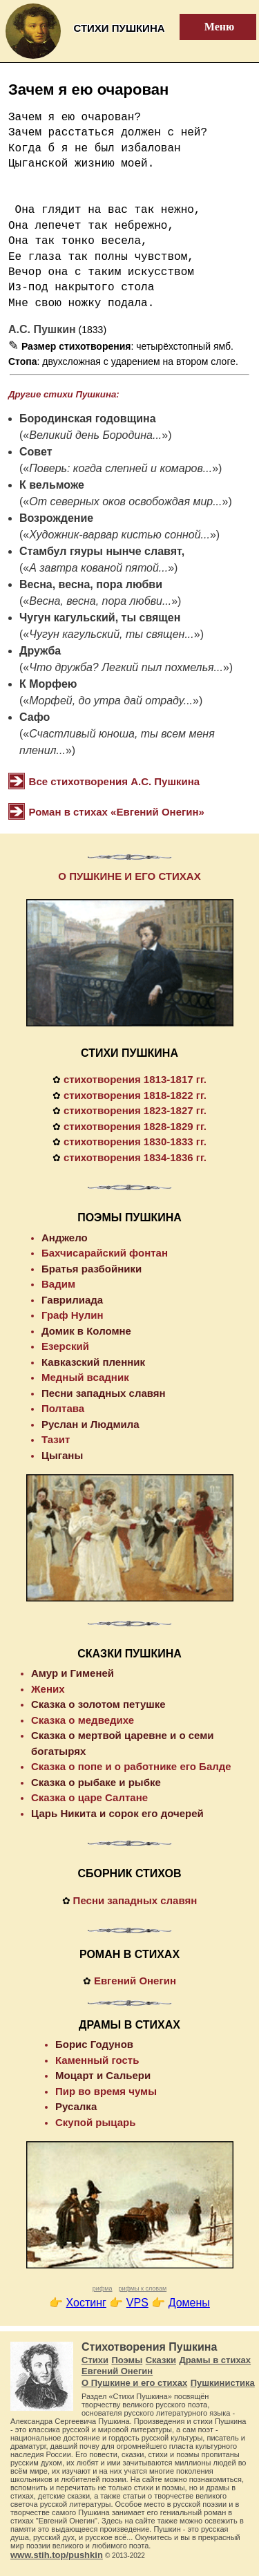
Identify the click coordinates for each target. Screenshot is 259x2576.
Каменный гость (97, 2060)
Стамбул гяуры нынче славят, (101, 551)
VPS (137, 2303)
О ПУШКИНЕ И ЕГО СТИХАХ (129, 876)
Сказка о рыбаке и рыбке (96, 1782)
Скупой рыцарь (95, 2122)
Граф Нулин (72, 1315)
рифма (103, 2288)
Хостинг (86, 2303)
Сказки (161, 2360)
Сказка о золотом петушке (98, 1704)
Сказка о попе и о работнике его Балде (131, 1766)
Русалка (76, 2106)
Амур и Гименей (72, 1673)
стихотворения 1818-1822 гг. (135, 1095)
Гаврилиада (72, 1300)
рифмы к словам (142, 2288)
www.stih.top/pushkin (56, 2555)
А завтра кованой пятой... (98, 568)
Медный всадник (85, 1377)
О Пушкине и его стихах (134, 2383)
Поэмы (126, 2360)
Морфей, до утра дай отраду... (111, 700)
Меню (211, 26)
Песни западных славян (103, 1393)
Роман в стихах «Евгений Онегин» (116, 812)
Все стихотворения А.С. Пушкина (114, 781)
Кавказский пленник (93, 1362)
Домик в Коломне (86, 1331)
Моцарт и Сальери (103, 2075)
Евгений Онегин (135, 1980)
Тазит (55, 1439)
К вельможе (51, 485)
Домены (189, 2303)
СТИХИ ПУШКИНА (129, 1053)
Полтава (62, 1408)
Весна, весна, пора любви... (100, 601)
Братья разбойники (91, 1269)
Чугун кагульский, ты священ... (111, 634)
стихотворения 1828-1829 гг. (135, 1126)
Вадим (58, 1284)
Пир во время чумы (106, 2091)
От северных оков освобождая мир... (125, 501)
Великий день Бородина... (95, 435)
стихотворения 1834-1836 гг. (135, 1157)
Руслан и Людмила (90, 1424)
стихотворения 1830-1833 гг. (135, 1141)
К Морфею (48, 684)
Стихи (94, 2360)
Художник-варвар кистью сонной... (119, 534)
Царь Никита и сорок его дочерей (117, 1813)
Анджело (64, 1237)
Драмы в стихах (215, 2360)
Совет (35, 452)
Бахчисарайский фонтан (104, 1253)
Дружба (40, 651)
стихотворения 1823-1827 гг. (135, 1110)
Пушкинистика (223, 2383)
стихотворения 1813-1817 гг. (135, 1079)
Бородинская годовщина (87, 418)
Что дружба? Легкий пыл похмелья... (126, 667)
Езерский (65, 1346)
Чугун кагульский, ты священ (99, 617)
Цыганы (62, 1455)
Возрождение (56, 518)
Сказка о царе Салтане (89, 1797)
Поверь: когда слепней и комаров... (120, 468)
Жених (48, 1689)
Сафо (34, 717)
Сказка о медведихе (82, 1720)
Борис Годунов (94, 2044)
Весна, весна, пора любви (90, 584)
